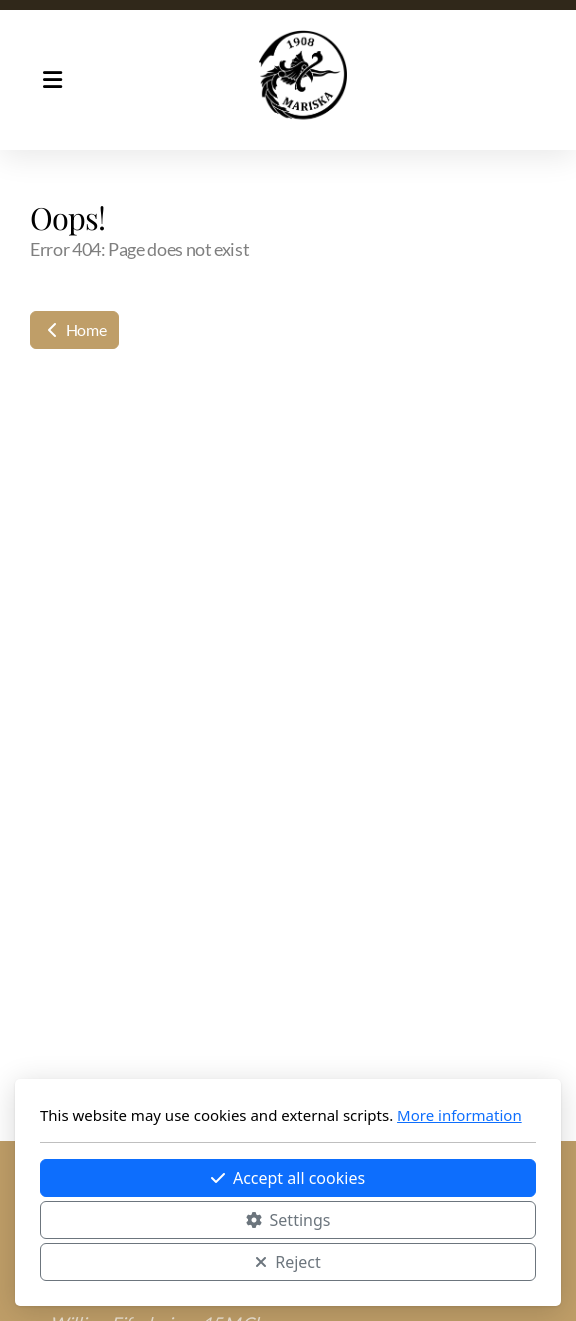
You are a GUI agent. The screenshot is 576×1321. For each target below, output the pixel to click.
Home (74, 329)
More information (459, 1115)
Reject (288, 1262)
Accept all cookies (288, 1178)
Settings (288, 1220)
